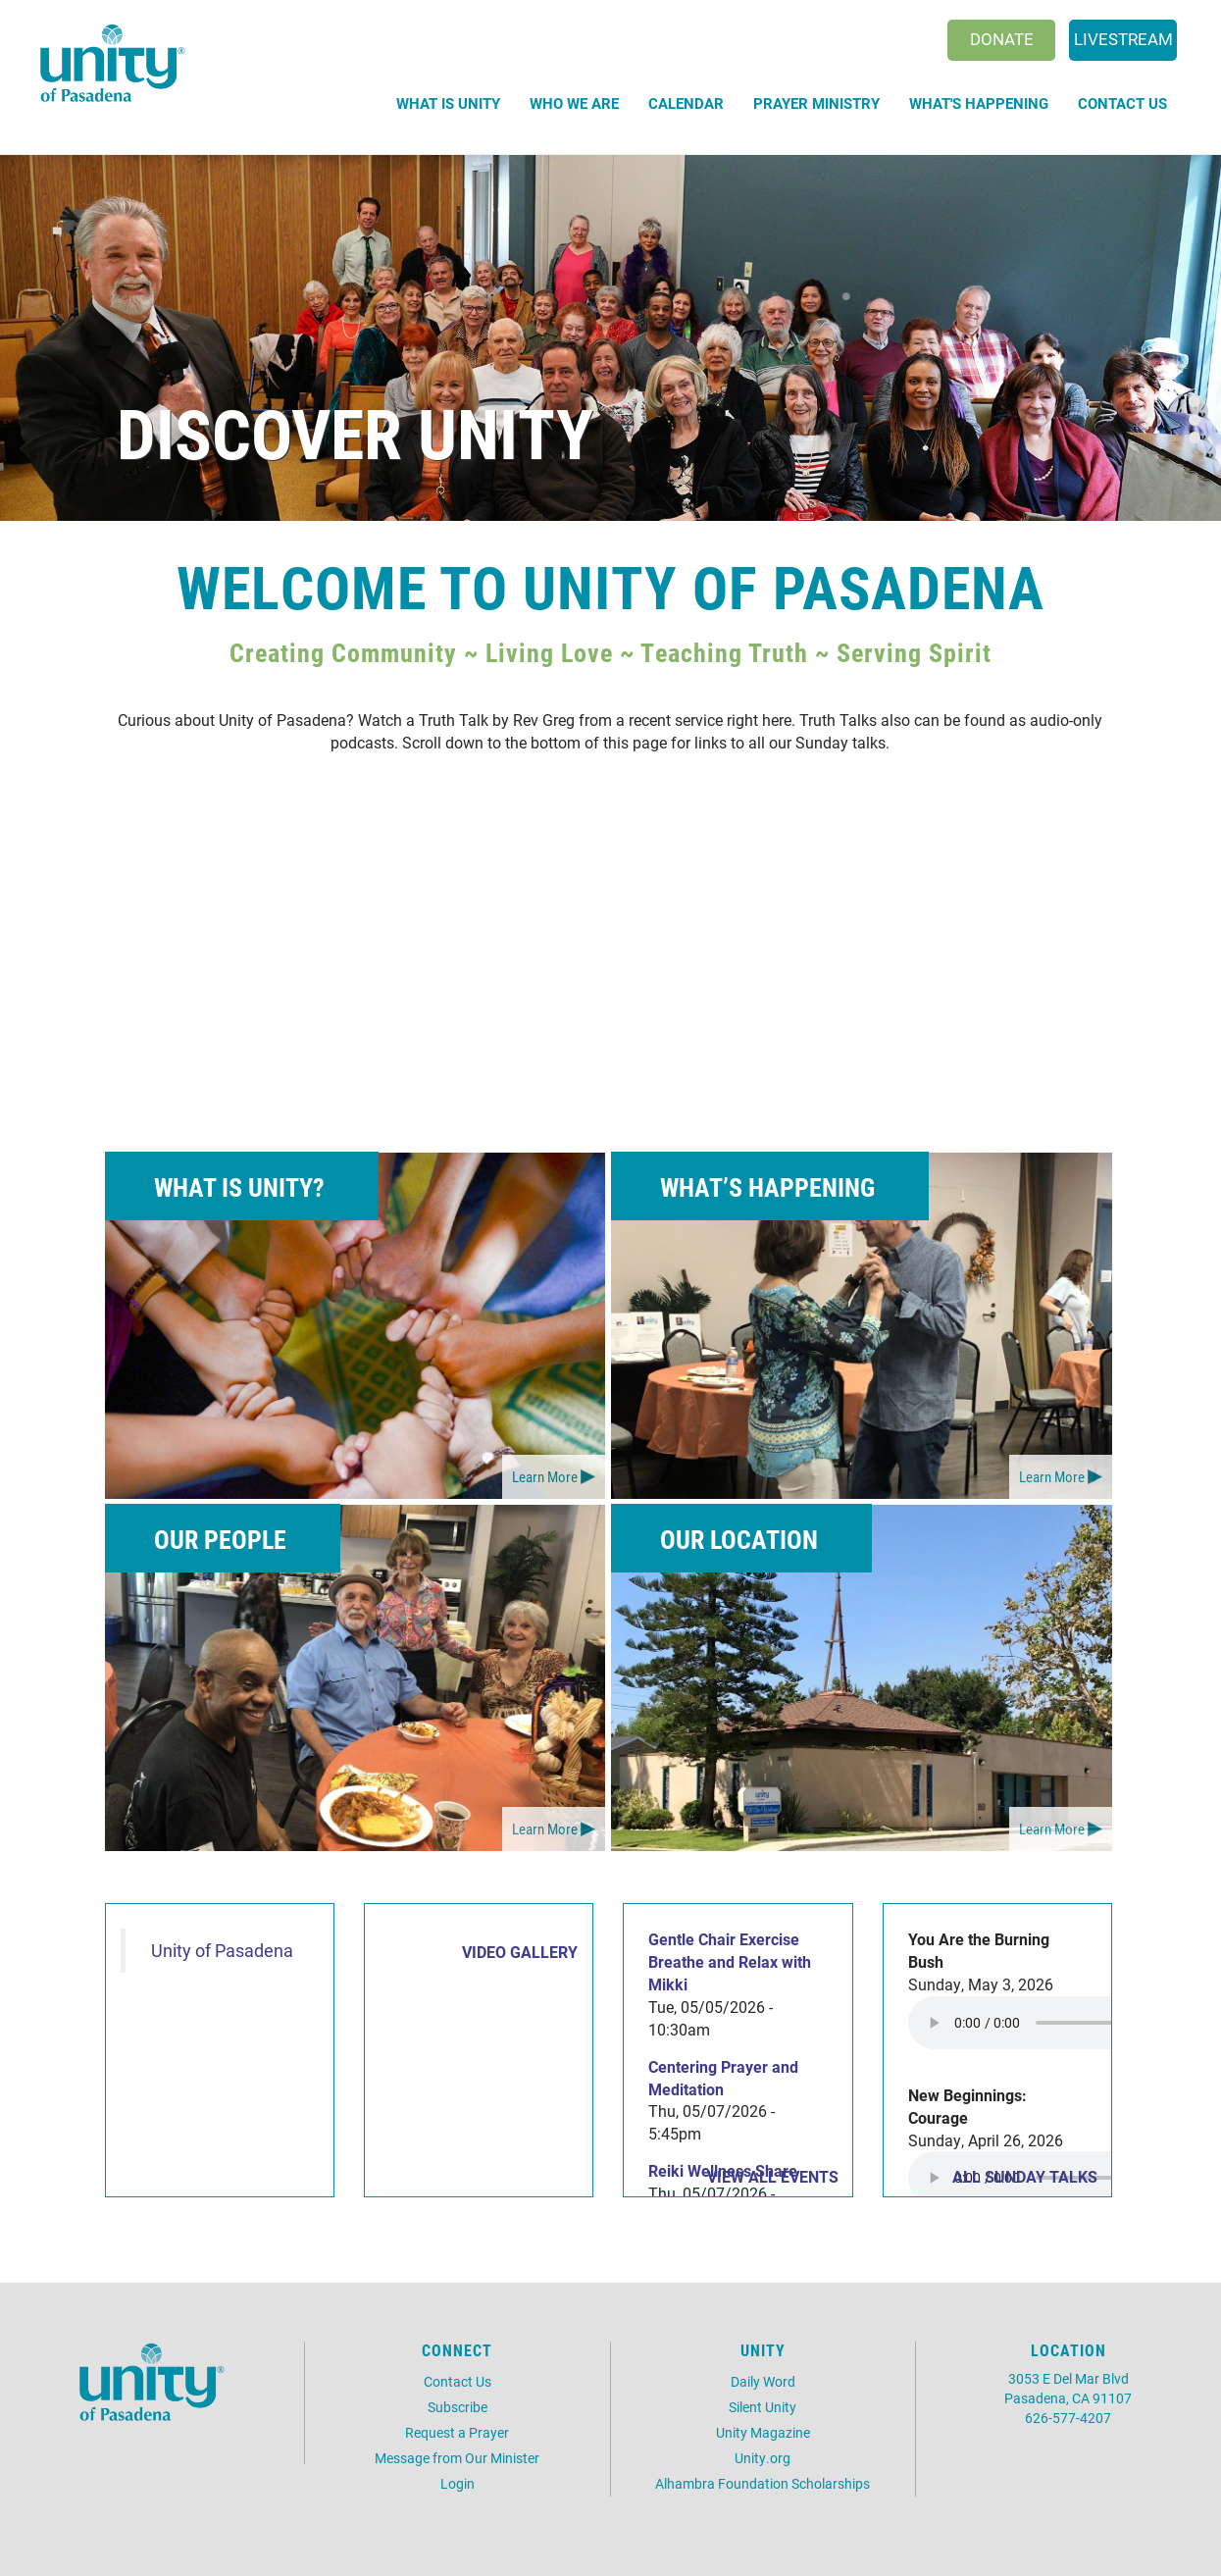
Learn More (545, 1476)
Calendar (686, 103)
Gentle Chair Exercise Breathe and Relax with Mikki (729, 1961)
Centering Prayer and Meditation (723, 2077)
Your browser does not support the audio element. (1055, 2022)
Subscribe (457, 2406)
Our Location (739, 1539)
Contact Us (1122, 103)
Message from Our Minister (457, 2457)
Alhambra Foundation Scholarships (762, 2483)
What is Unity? (239, 1187)
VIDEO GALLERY (520, 1951)
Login (457, 2483)
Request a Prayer (457, 2432)
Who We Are (574, 103)
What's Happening (978, 103)
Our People (220, 1539)
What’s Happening (767, 1187)
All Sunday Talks (1024, 2176)
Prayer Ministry (816, 103)
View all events (773, 2176)
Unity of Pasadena (222, 1950)
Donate (1002, 38)
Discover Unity (355, 432)
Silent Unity (762, 2406)
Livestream (1123, 38)
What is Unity (448, 103)
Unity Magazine (763, 2432)
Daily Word (763, 2381)
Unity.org (762, 2457)
